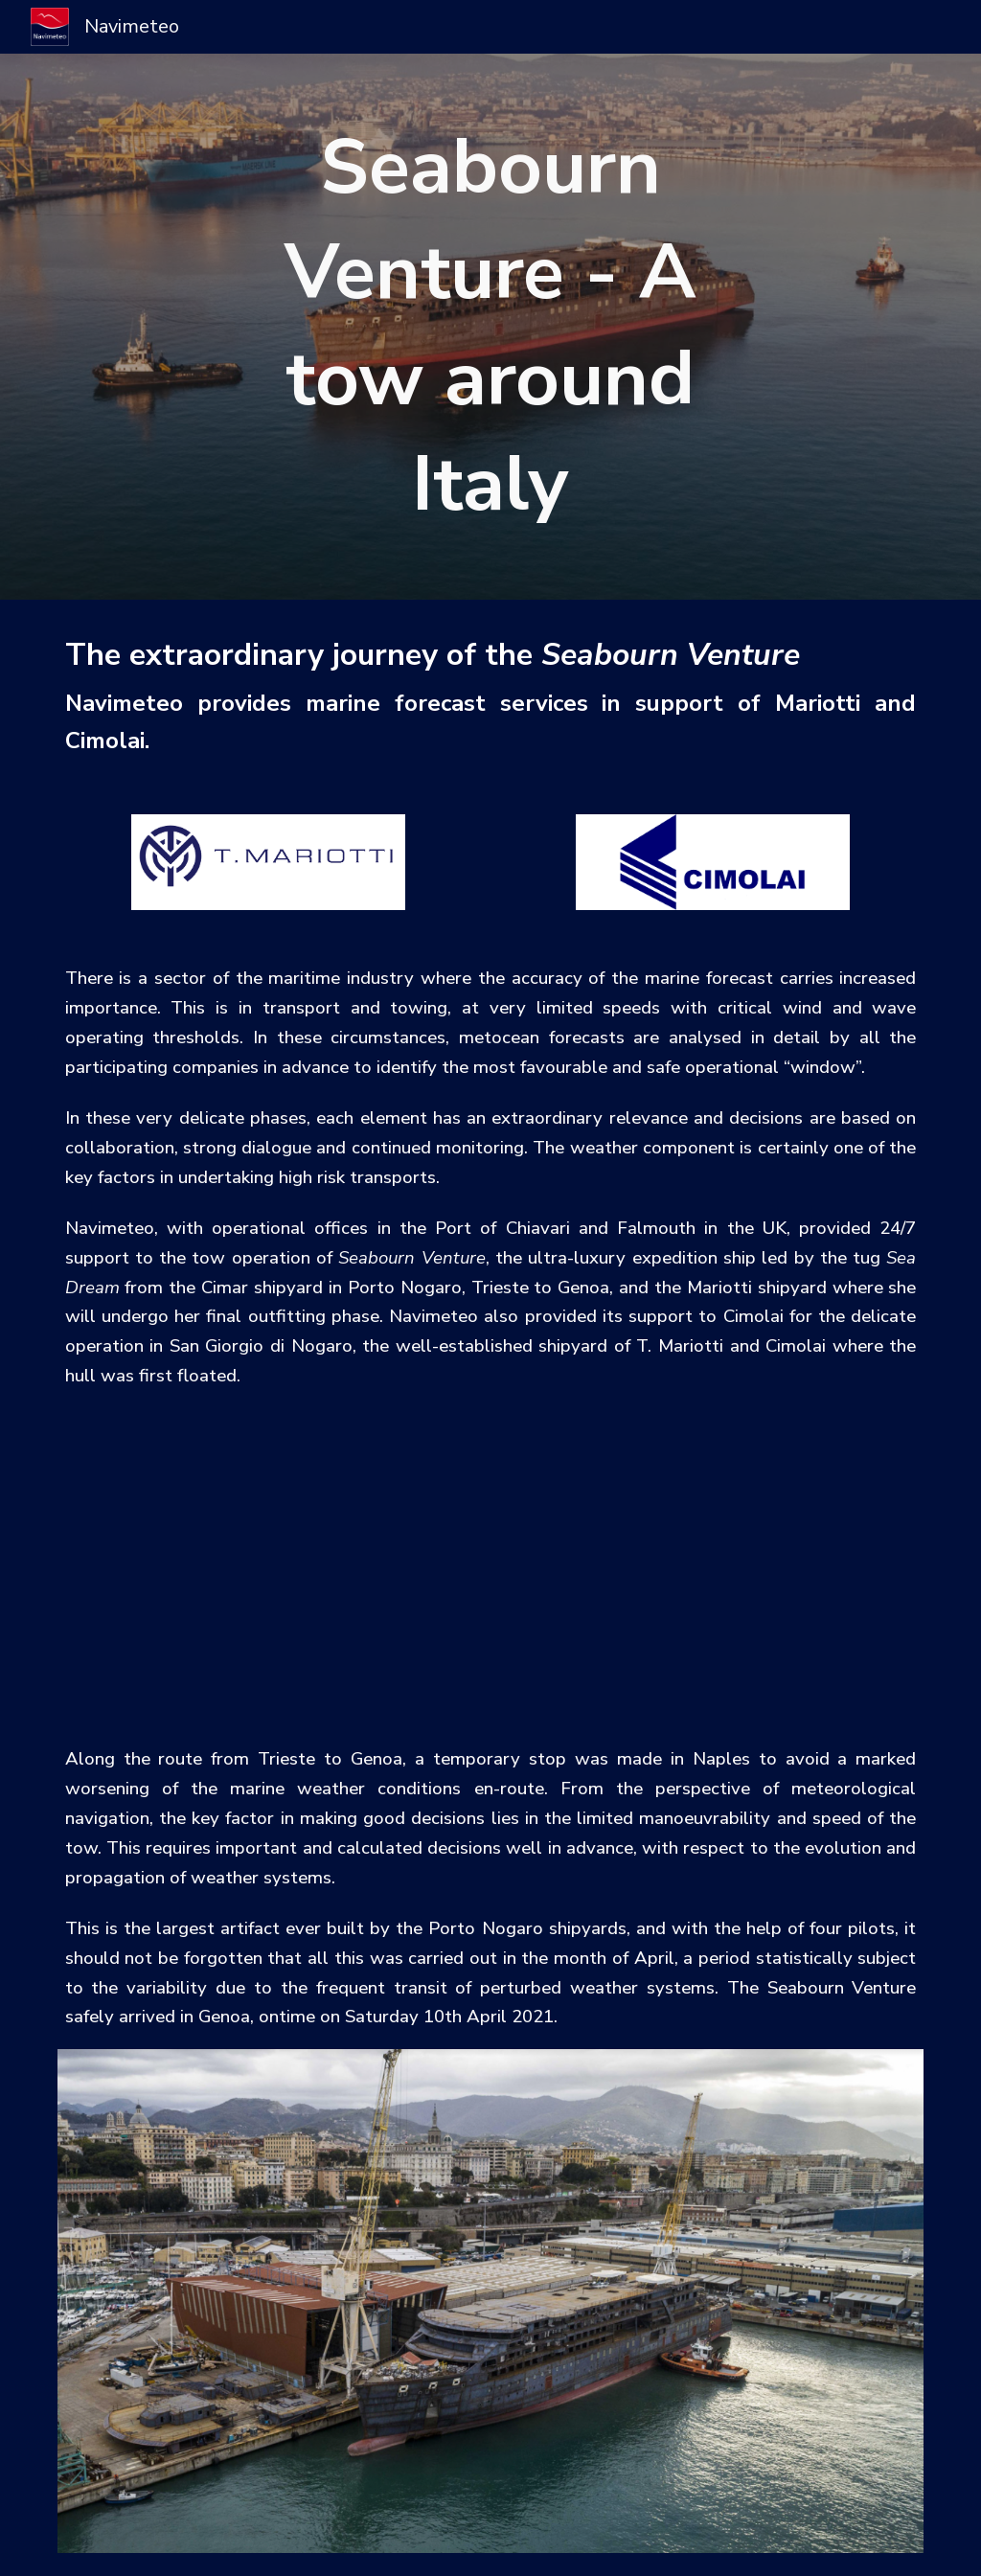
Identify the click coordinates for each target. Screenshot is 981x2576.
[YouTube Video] (491, 1566)
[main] (490, 326)
